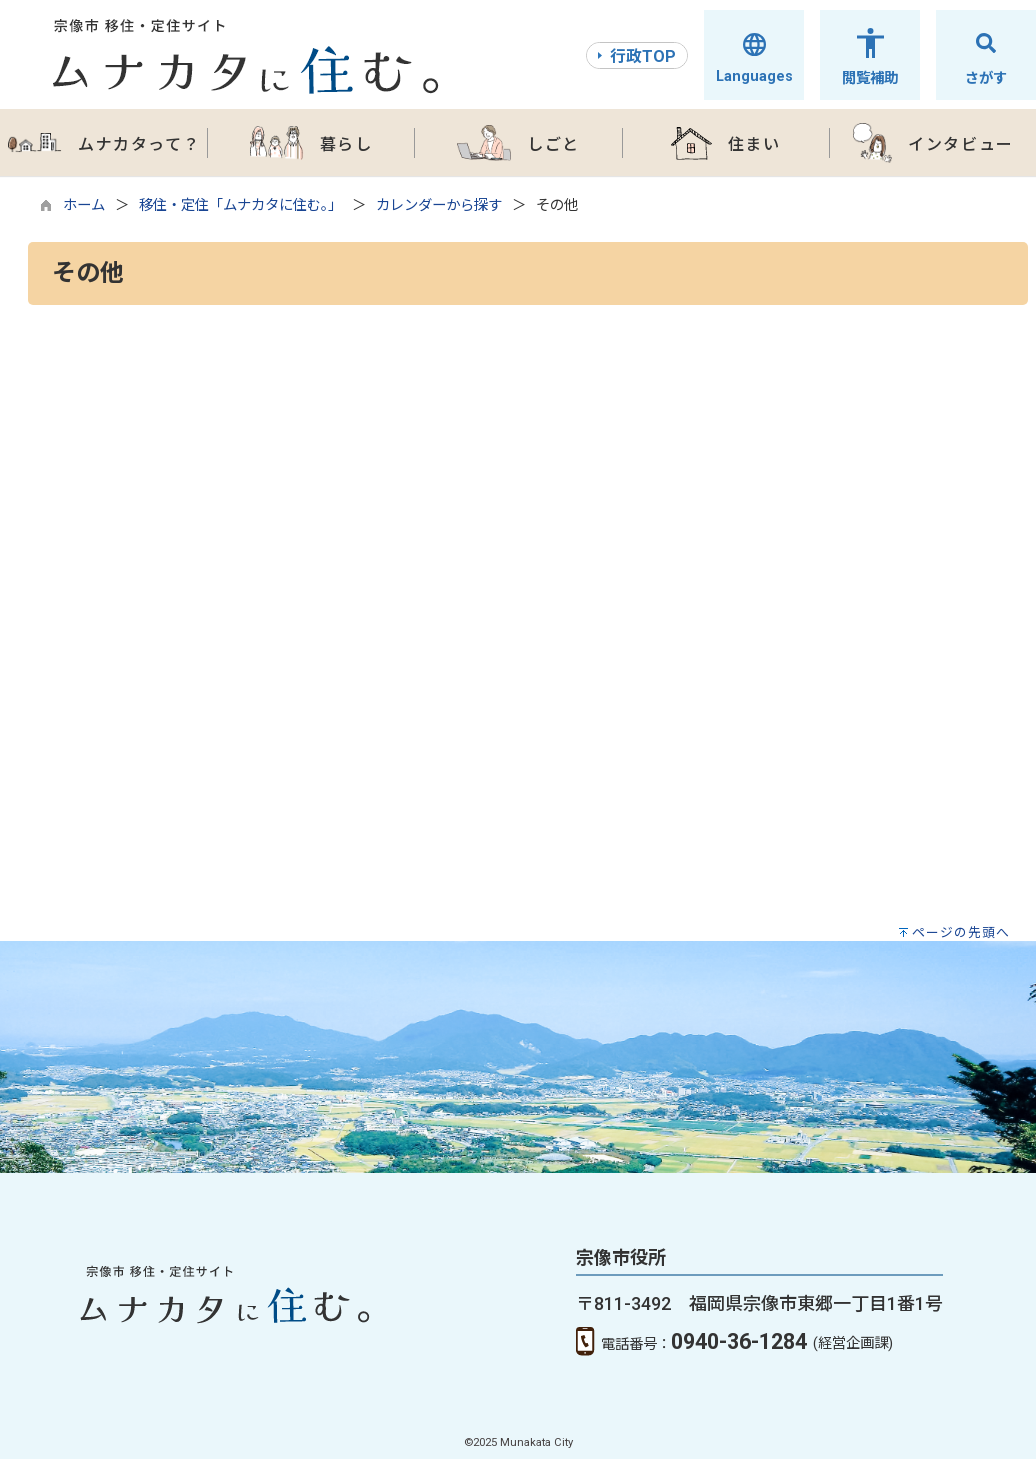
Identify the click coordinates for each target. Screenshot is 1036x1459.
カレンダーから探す (439, 205)
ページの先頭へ (961, 932)
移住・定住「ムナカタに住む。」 (240, 205)
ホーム (84, 205)
